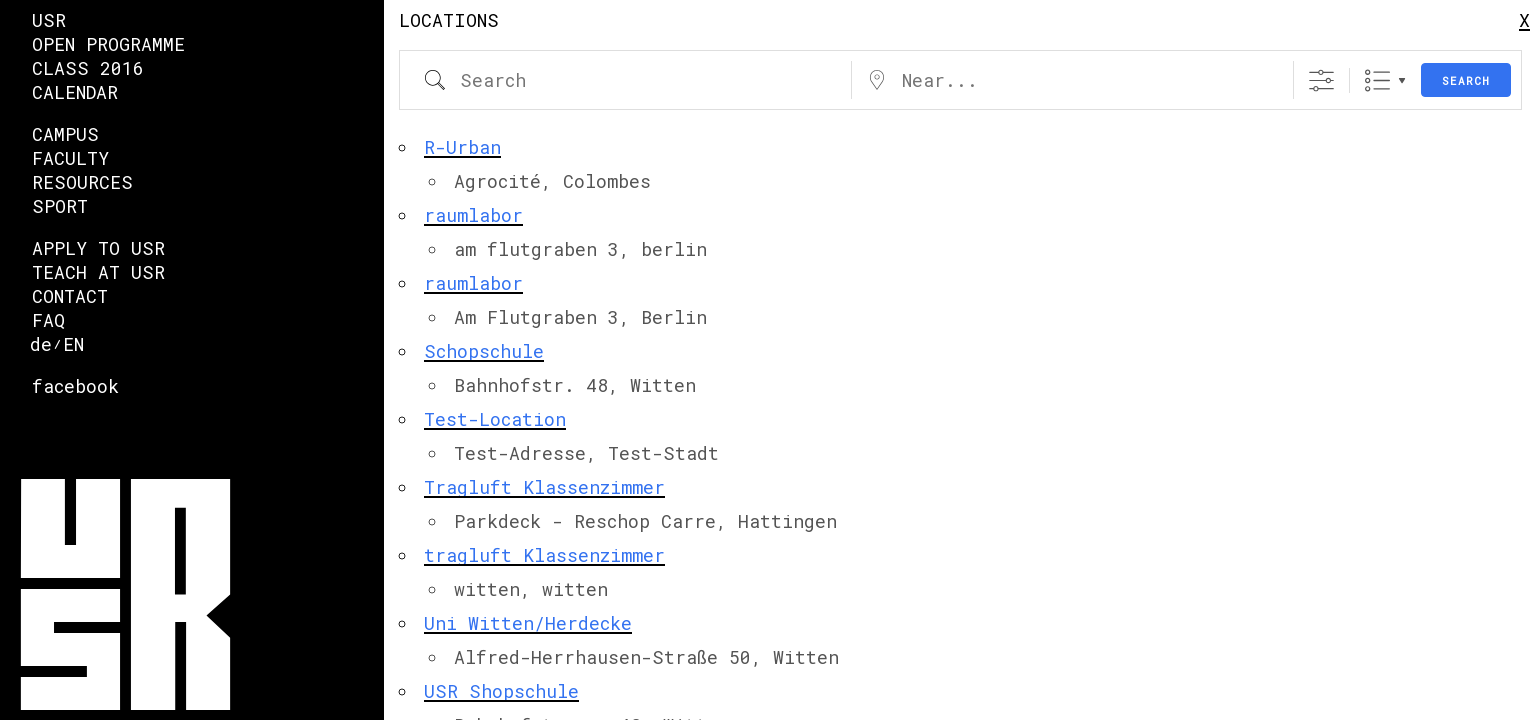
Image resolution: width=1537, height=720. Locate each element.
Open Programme (108, 44)
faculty (70, 158)
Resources (82, 182)
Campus (65, 134)
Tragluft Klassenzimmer (544, 487)
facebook (75, 386)
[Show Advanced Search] (1321, 80)
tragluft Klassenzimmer (544, 555)
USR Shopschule (501, 691)
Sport (60, 206)
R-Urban (462, 147)
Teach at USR (98, 272)
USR (49, 20)
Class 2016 (88, 68)
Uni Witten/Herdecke (528, 623)
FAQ (48, 320)
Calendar (75, 92)
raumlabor (473, 215)
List (1377, 80)
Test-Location (495, 419)
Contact (70, 296)
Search (1466, 80)
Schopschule (484, 351)
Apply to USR (98, 248)
